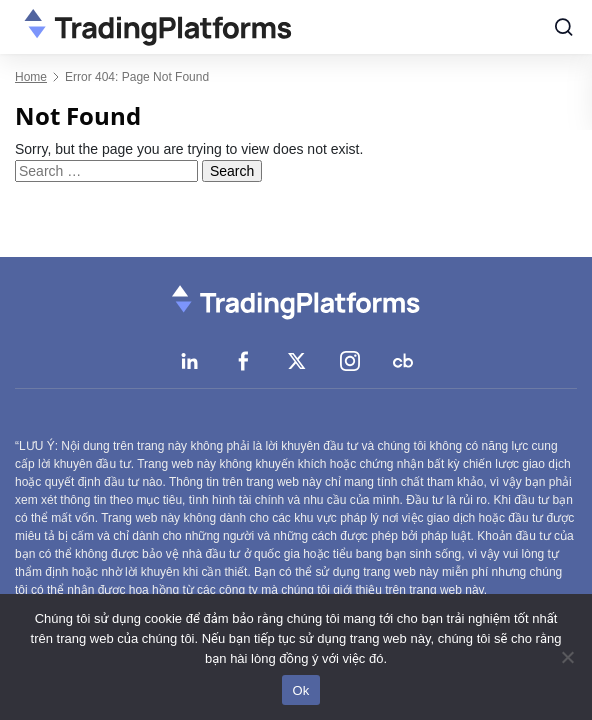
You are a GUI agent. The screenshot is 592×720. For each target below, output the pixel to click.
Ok (300, 690)
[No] (567, 657)
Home (31, 77)
